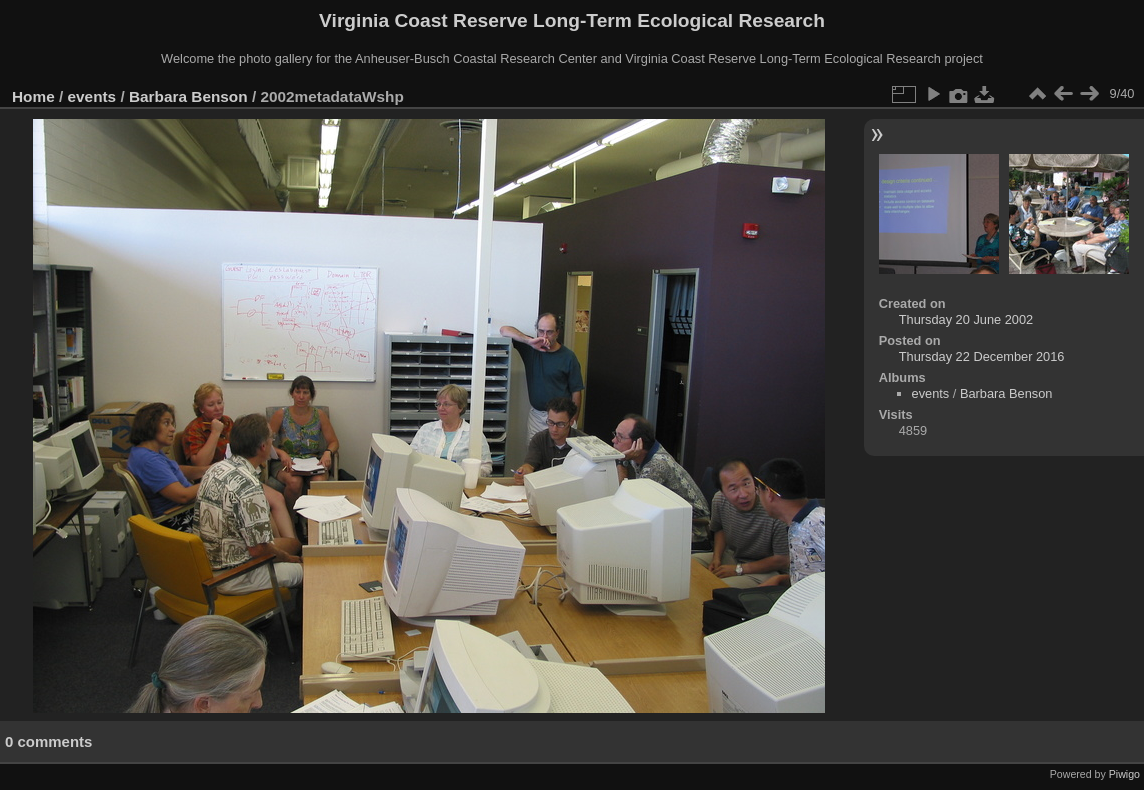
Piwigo (1124, 774)
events (92, 96)
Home (33, 96)
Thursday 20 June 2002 (966, 319)
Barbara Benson (188, 96)
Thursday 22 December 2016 (982, 356)
